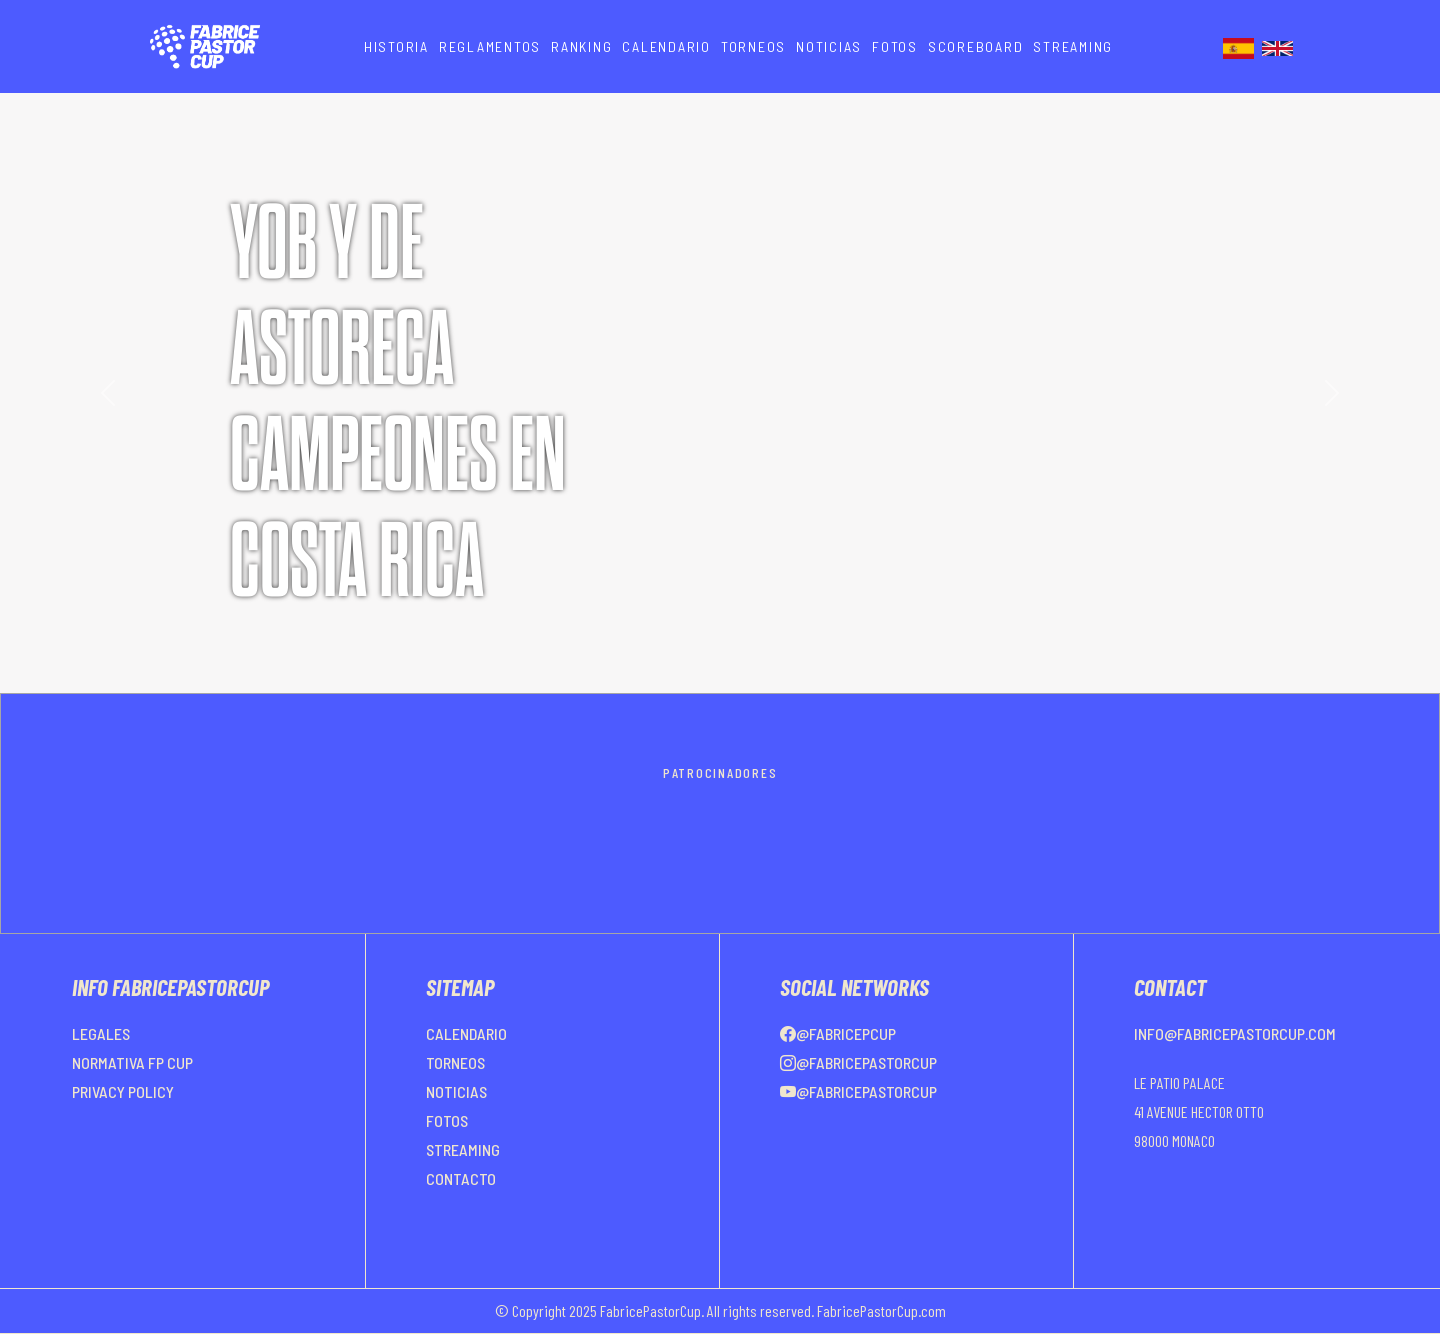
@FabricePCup (838, 1033)
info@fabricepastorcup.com (1235, 1033)
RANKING (581, 46)
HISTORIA (396, 46)
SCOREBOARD (976, 46)
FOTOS (895, 46)
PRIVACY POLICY (123, 1091)
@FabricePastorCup (858, 1062)
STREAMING (1073, 46)
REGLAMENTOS (490, 46)
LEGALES (101, 1033)
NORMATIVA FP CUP (132, 1062)
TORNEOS (753, 46)
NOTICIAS (829, 46)
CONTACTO (461, 1178)
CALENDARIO (666, 46)
